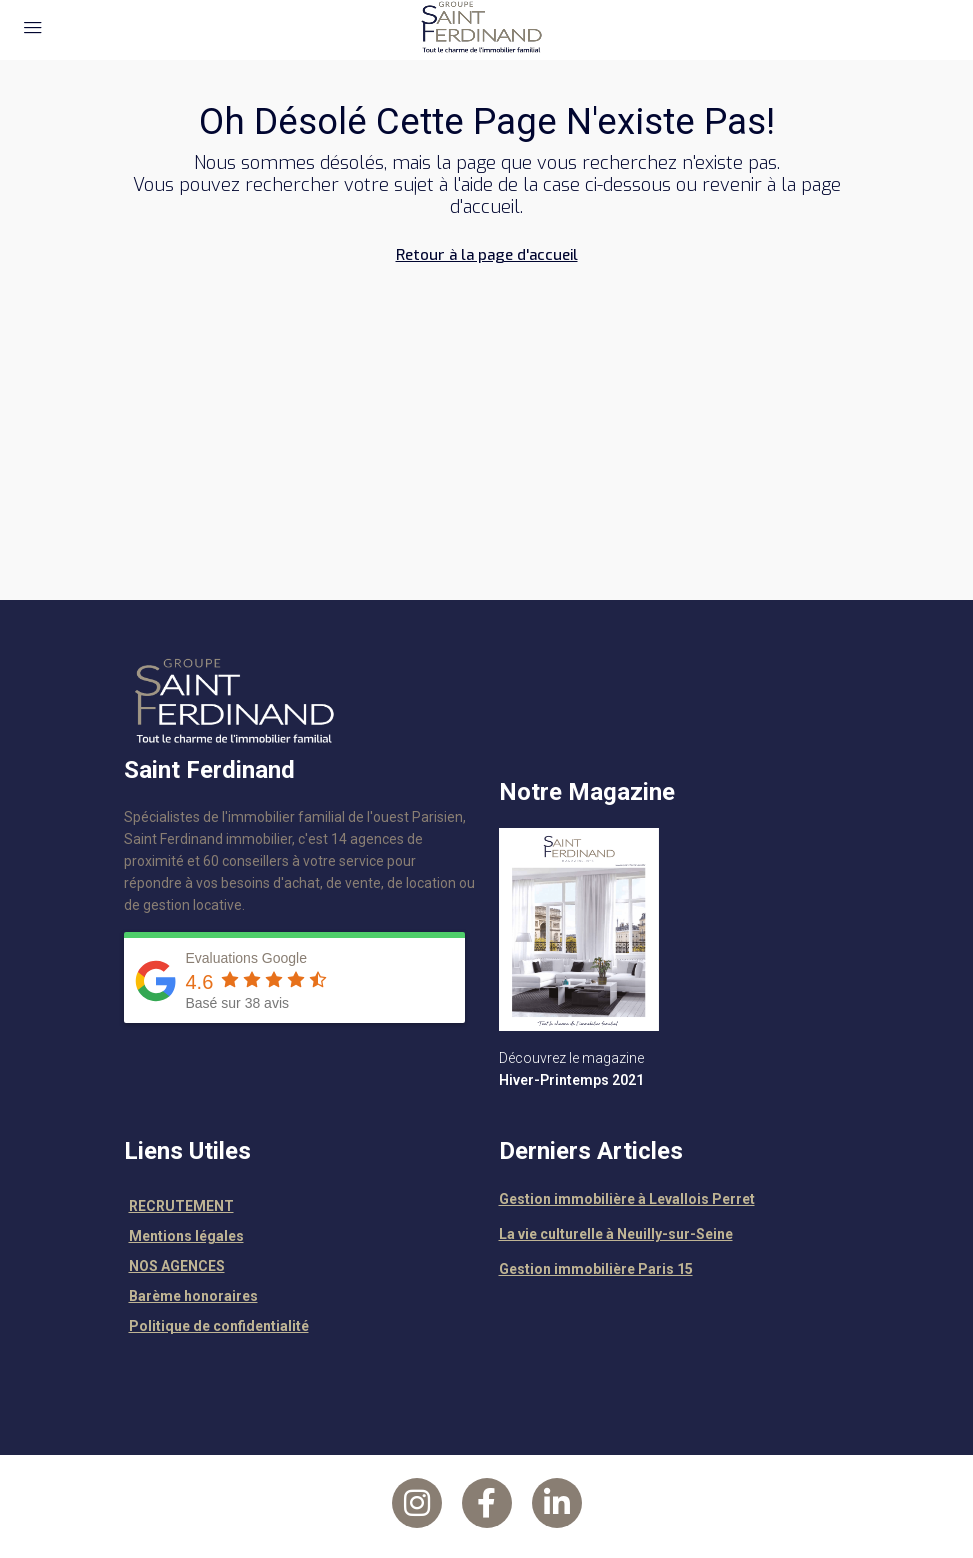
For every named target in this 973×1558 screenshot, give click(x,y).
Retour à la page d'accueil (487, 255)
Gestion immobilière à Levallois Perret (627, 1199)
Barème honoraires (193, 1296)
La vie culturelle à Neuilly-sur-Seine (616, 1234)
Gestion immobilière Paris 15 (596, 1269)
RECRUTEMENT (181, 1206)
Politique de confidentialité (219, 1326)
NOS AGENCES (177, 1266)
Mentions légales (186, 1236)
